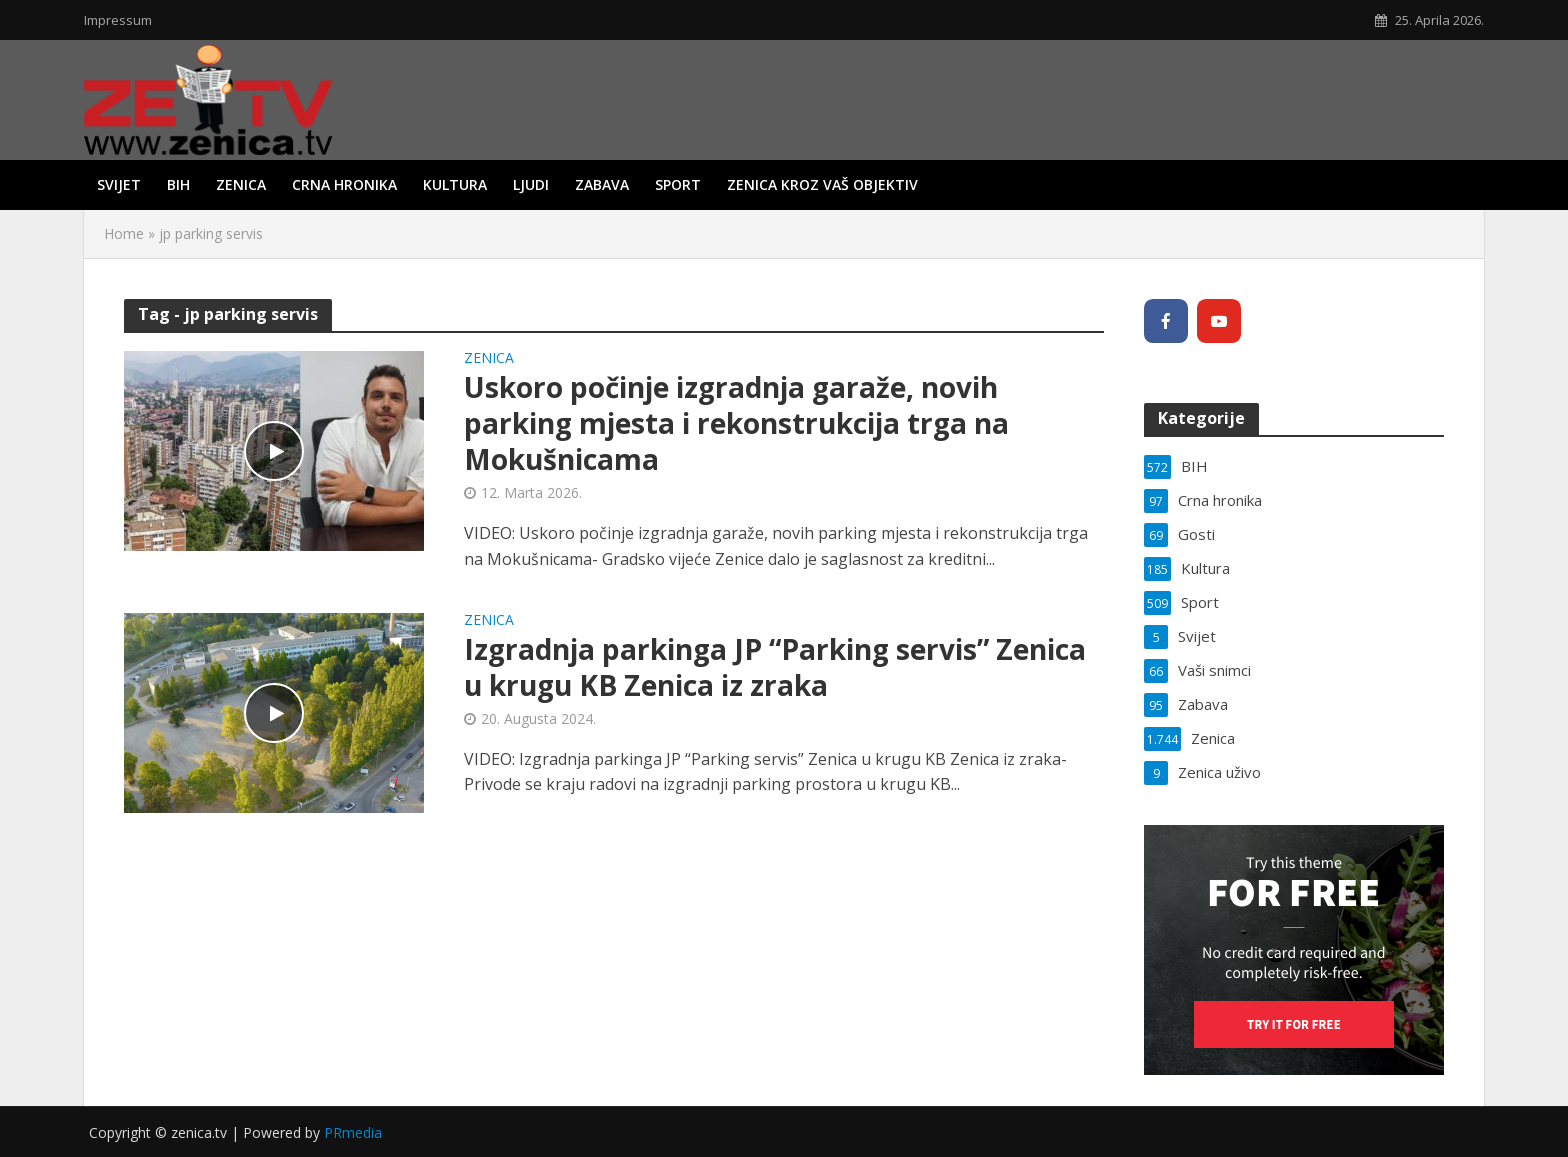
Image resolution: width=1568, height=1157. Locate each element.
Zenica (241, 184)
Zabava (602, 184)
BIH (178, 184)
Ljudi (531, 184)
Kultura (455, 184)
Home (124, 233)
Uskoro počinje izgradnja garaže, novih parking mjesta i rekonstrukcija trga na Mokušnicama (736, 423)
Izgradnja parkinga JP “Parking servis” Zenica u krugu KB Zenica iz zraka (775, 667)
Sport (678, 184)
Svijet (119, 184)
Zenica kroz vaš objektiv (822, 184)
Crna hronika (344, 184)
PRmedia (353, 1132)
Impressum (118, 20)
